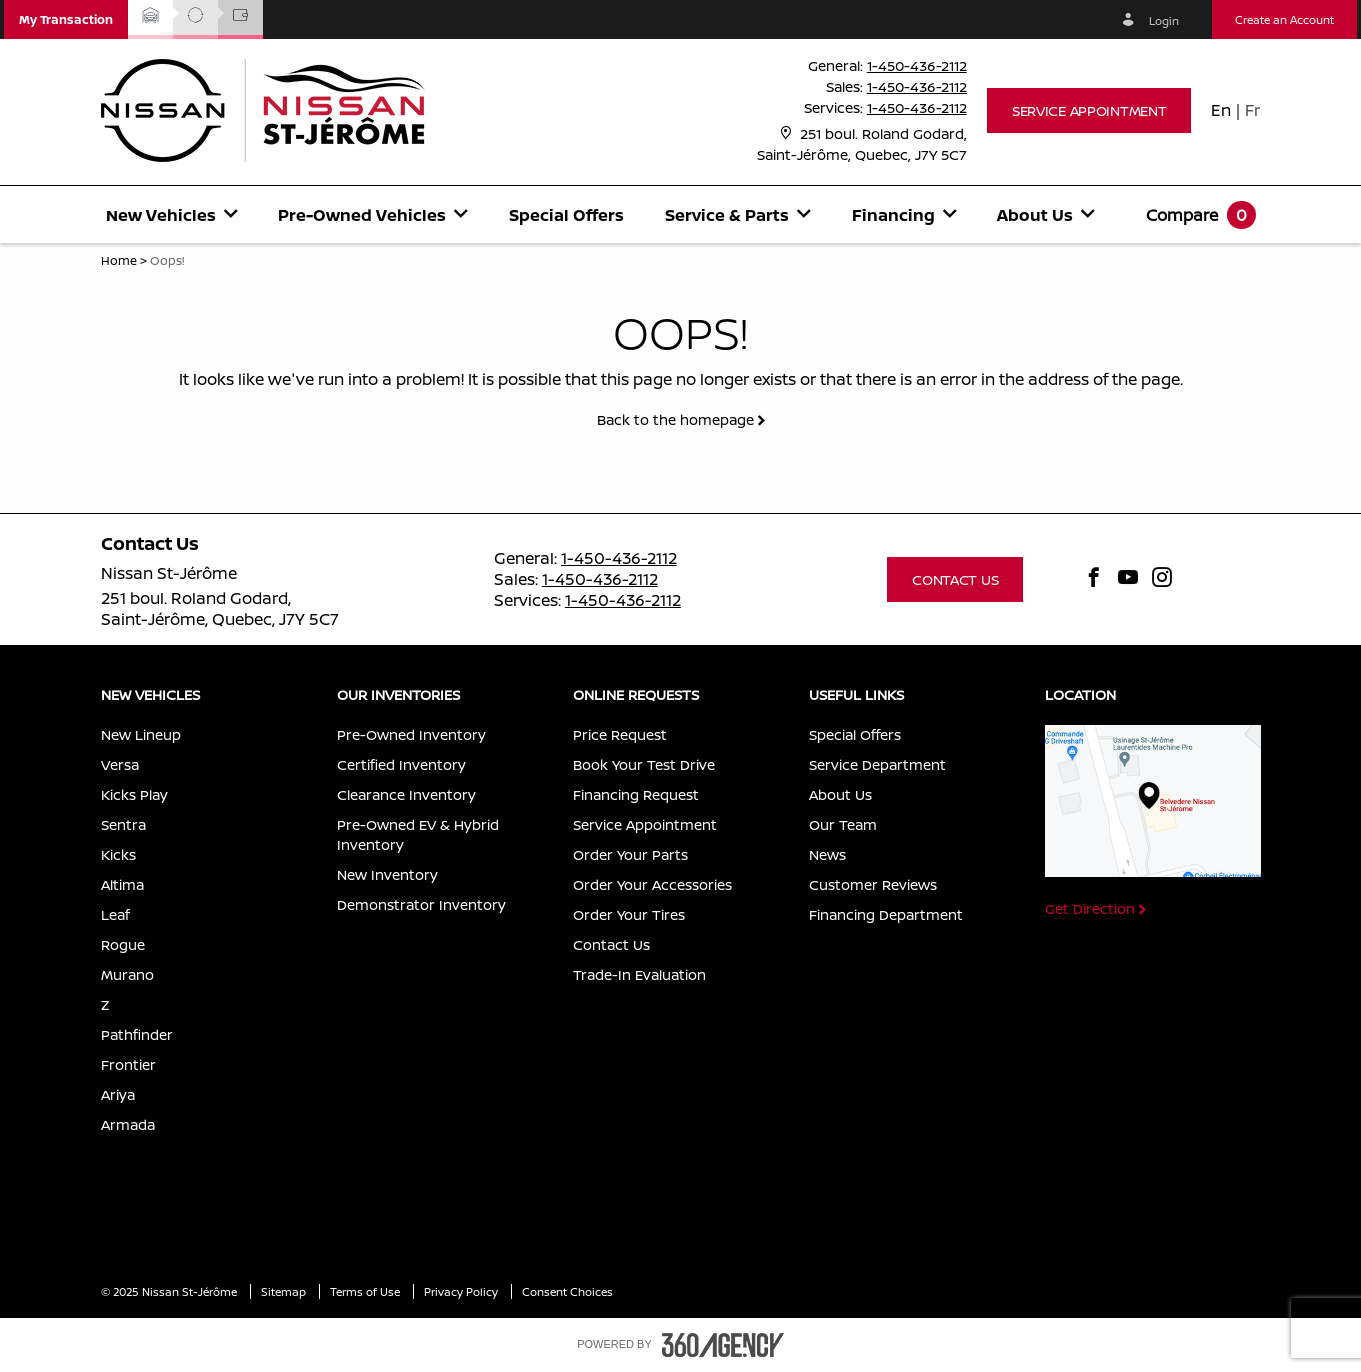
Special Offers (566, 215)
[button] (66, 19)
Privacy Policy (462, 1291)
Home (119, 260)
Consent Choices (567, 1291)
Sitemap (285, 1291)
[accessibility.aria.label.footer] (723, 1345)
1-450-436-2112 (917, 65)
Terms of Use (366, 1291)
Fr (1252, 110)
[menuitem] (171, 214)
